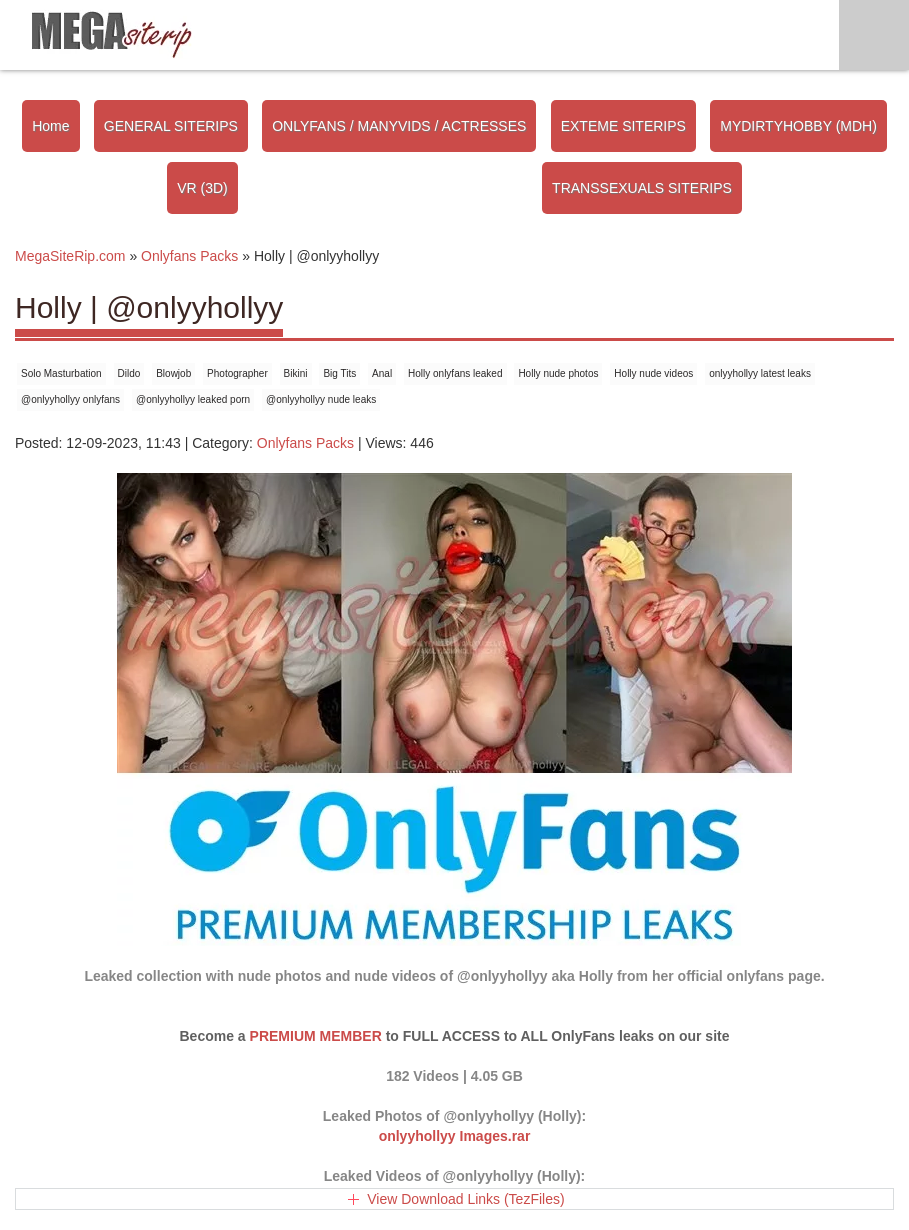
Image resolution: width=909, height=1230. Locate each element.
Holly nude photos (558, 373)
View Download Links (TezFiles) (465, 1199)
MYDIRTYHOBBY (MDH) (798, 126)
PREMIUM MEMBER (316, 1036)
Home (50, 126)
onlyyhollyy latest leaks (760, 373)
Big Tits (339, 373)
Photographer (237, 373)
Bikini (296, 373)
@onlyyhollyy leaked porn (193, 399)
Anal (382, 373)
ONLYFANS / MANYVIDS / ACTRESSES (399, 126)
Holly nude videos (653, 373)
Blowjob (173, 373)
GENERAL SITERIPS (171, 126)
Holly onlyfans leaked (455, 373)
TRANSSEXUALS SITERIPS (642, 188)
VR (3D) (202, 188)
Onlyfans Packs (305, 443)
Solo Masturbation (61, 373)
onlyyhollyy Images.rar (455, 1136)
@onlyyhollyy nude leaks (321, 399)
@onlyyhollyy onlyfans (70, 399)
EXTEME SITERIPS (623, 126)
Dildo (129, 373)
